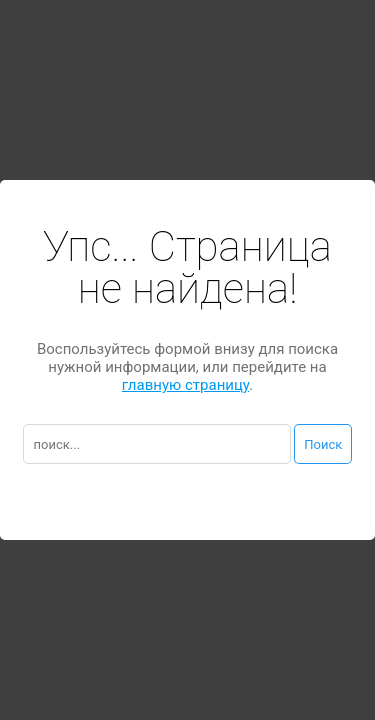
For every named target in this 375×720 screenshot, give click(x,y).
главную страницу (185, 385)
